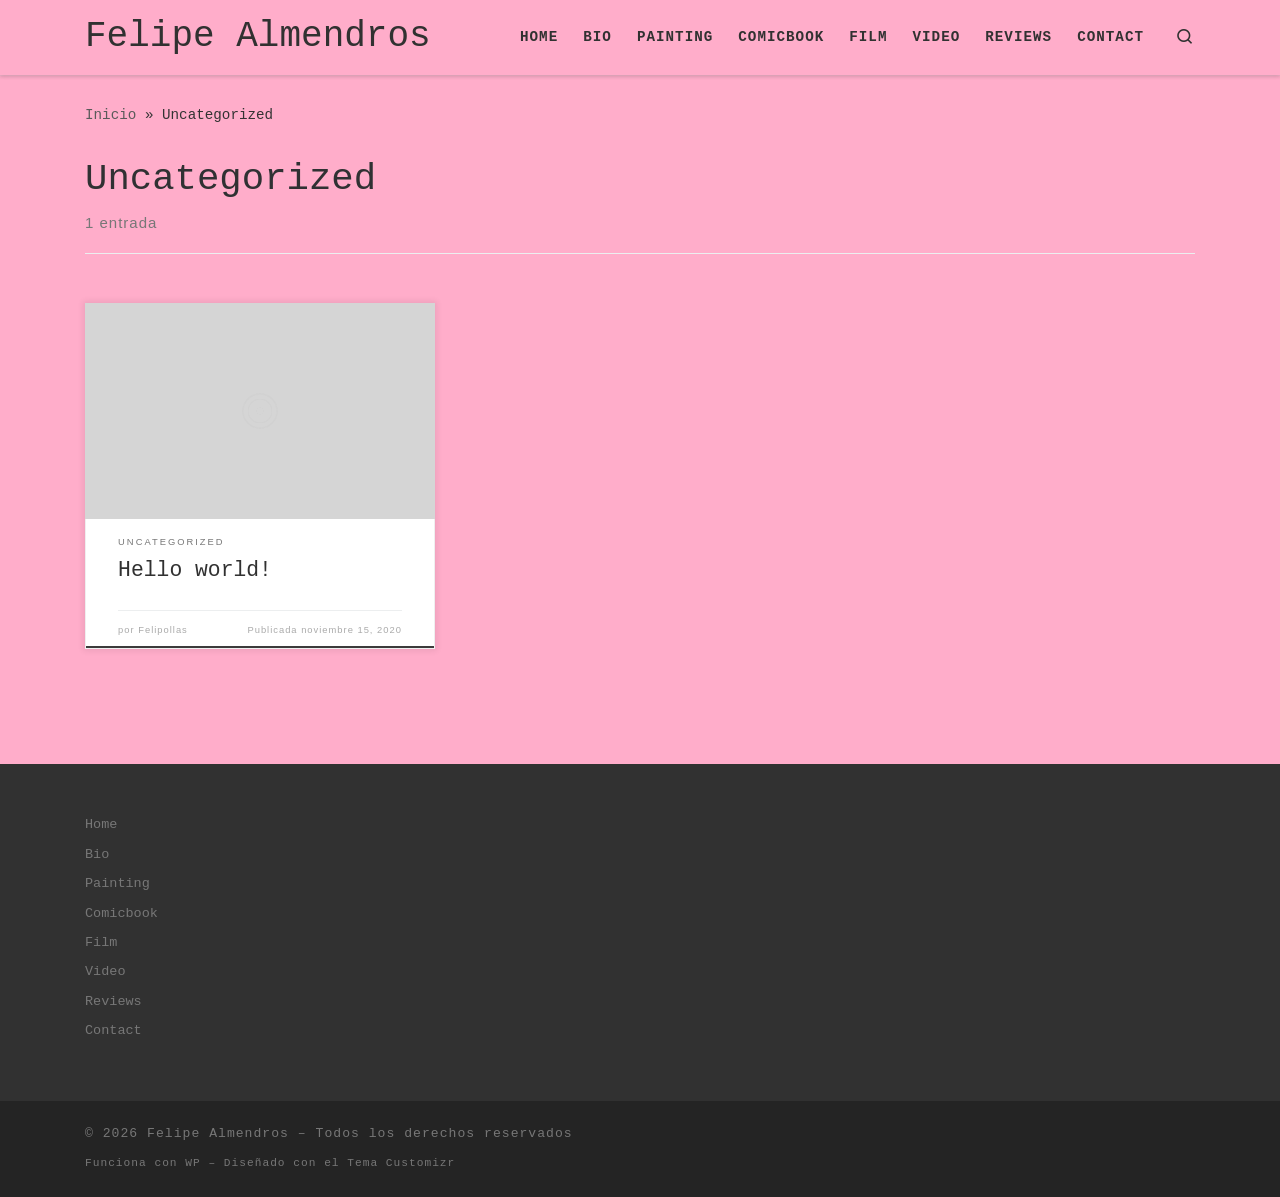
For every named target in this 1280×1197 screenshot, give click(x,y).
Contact (113, 1030)
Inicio (110, 115)
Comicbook (121, 913)
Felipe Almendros (218, 1133)
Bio (97, 854)
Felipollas (163, 630)
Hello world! (195, 570)
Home (101, 824)
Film (101, 942)
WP (192, 1163)
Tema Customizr (401, 1163)
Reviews (113, 1001)
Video (105, 971)
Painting (117, 883)
